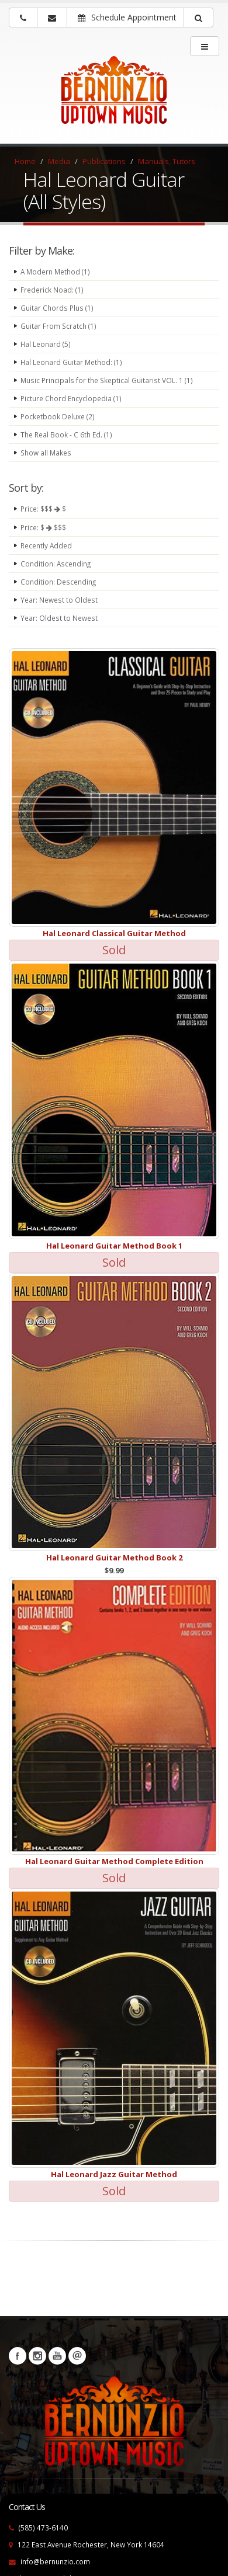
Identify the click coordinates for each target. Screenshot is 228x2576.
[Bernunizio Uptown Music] (114, 97)
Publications (104, 161)
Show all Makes (45, 452)
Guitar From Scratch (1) (58, 326)
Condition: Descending (58, 581)
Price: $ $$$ (43, 527)
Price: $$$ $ (43, 508)
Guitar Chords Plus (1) (57, 307)
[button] (198, 17)
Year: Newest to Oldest (59, 599)
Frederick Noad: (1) (52, 289)
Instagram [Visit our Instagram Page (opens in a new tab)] (37, 2356)
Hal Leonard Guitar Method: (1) (71, 362)
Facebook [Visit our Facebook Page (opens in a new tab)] (17, 2356)
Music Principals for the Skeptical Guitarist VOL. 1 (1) (106, 380)
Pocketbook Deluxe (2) (57, 416)
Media (59, 161)
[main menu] (204, 46)
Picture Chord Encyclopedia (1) (71, 398)
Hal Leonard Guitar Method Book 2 (114, 1557)
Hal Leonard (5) (45, 344)
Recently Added (46, 545)
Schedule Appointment (127, 17)
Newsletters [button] (77, 2356)
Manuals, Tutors (166, 161)
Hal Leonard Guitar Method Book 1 (114, 1245)
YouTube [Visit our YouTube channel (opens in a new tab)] (57, 2356)
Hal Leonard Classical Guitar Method (114, 933)
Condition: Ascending (55, 563)
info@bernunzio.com (55, 2561)
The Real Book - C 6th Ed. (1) (66, 434)
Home (25, 161)
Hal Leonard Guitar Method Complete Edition (114, 1861)
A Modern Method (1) (55, 271)
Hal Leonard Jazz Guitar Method (114, 2174)
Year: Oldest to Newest (59, 618)
